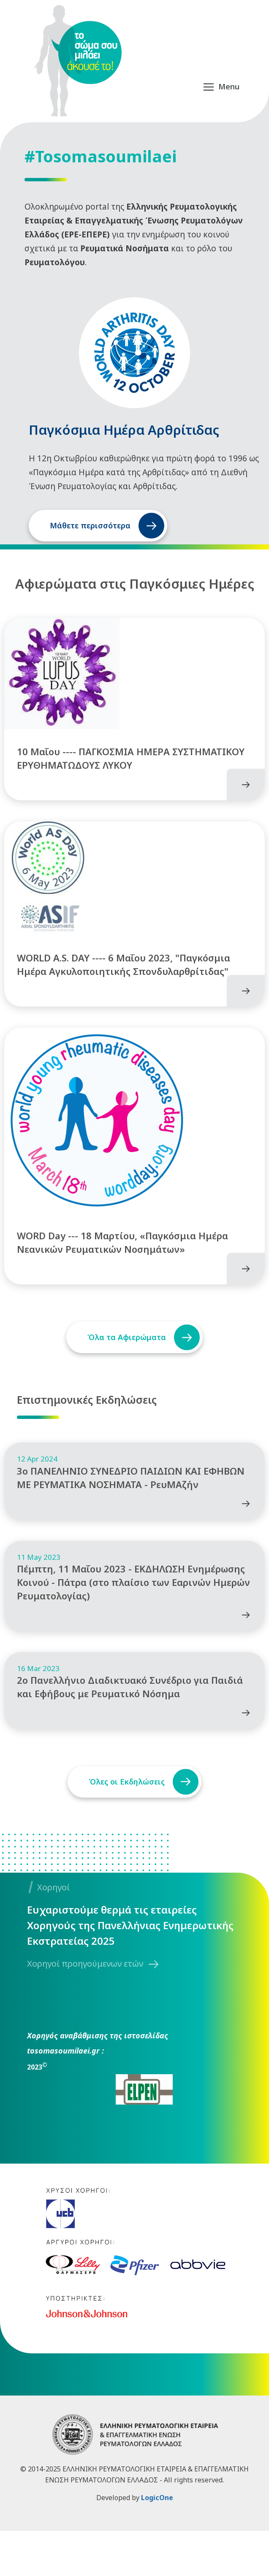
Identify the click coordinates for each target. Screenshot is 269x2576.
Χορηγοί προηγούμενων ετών (85, 2008)
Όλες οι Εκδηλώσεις (125, 1827)
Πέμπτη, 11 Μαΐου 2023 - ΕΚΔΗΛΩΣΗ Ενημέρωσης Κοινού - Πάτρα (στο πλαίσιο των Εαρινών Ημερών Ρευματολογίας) (133, 1619)
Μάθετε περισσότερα (90, 525)
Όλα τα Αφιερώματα (124, 1360)
